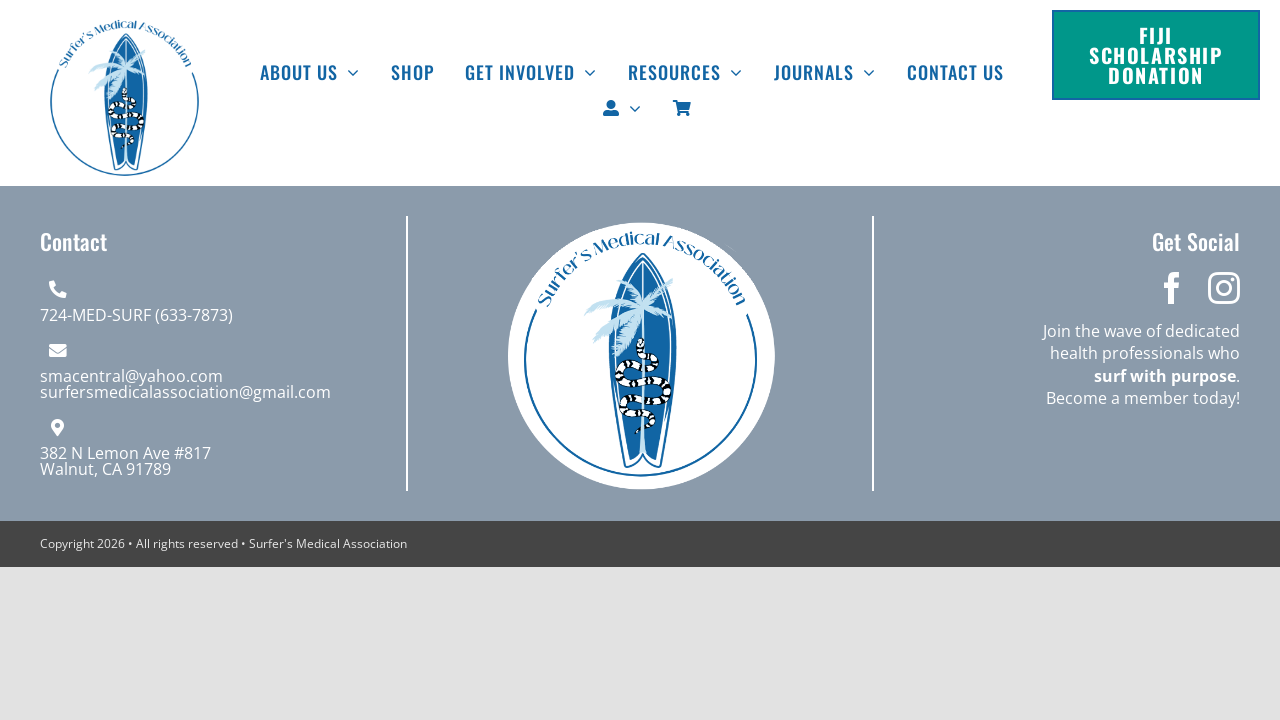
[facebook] (1172, 288)
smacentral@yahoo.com (131, 376)
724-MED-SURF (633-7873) (136, 315)
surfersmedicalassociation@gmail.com (185, 392)
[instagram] (1224, 288)
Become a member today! (1143, 398)
